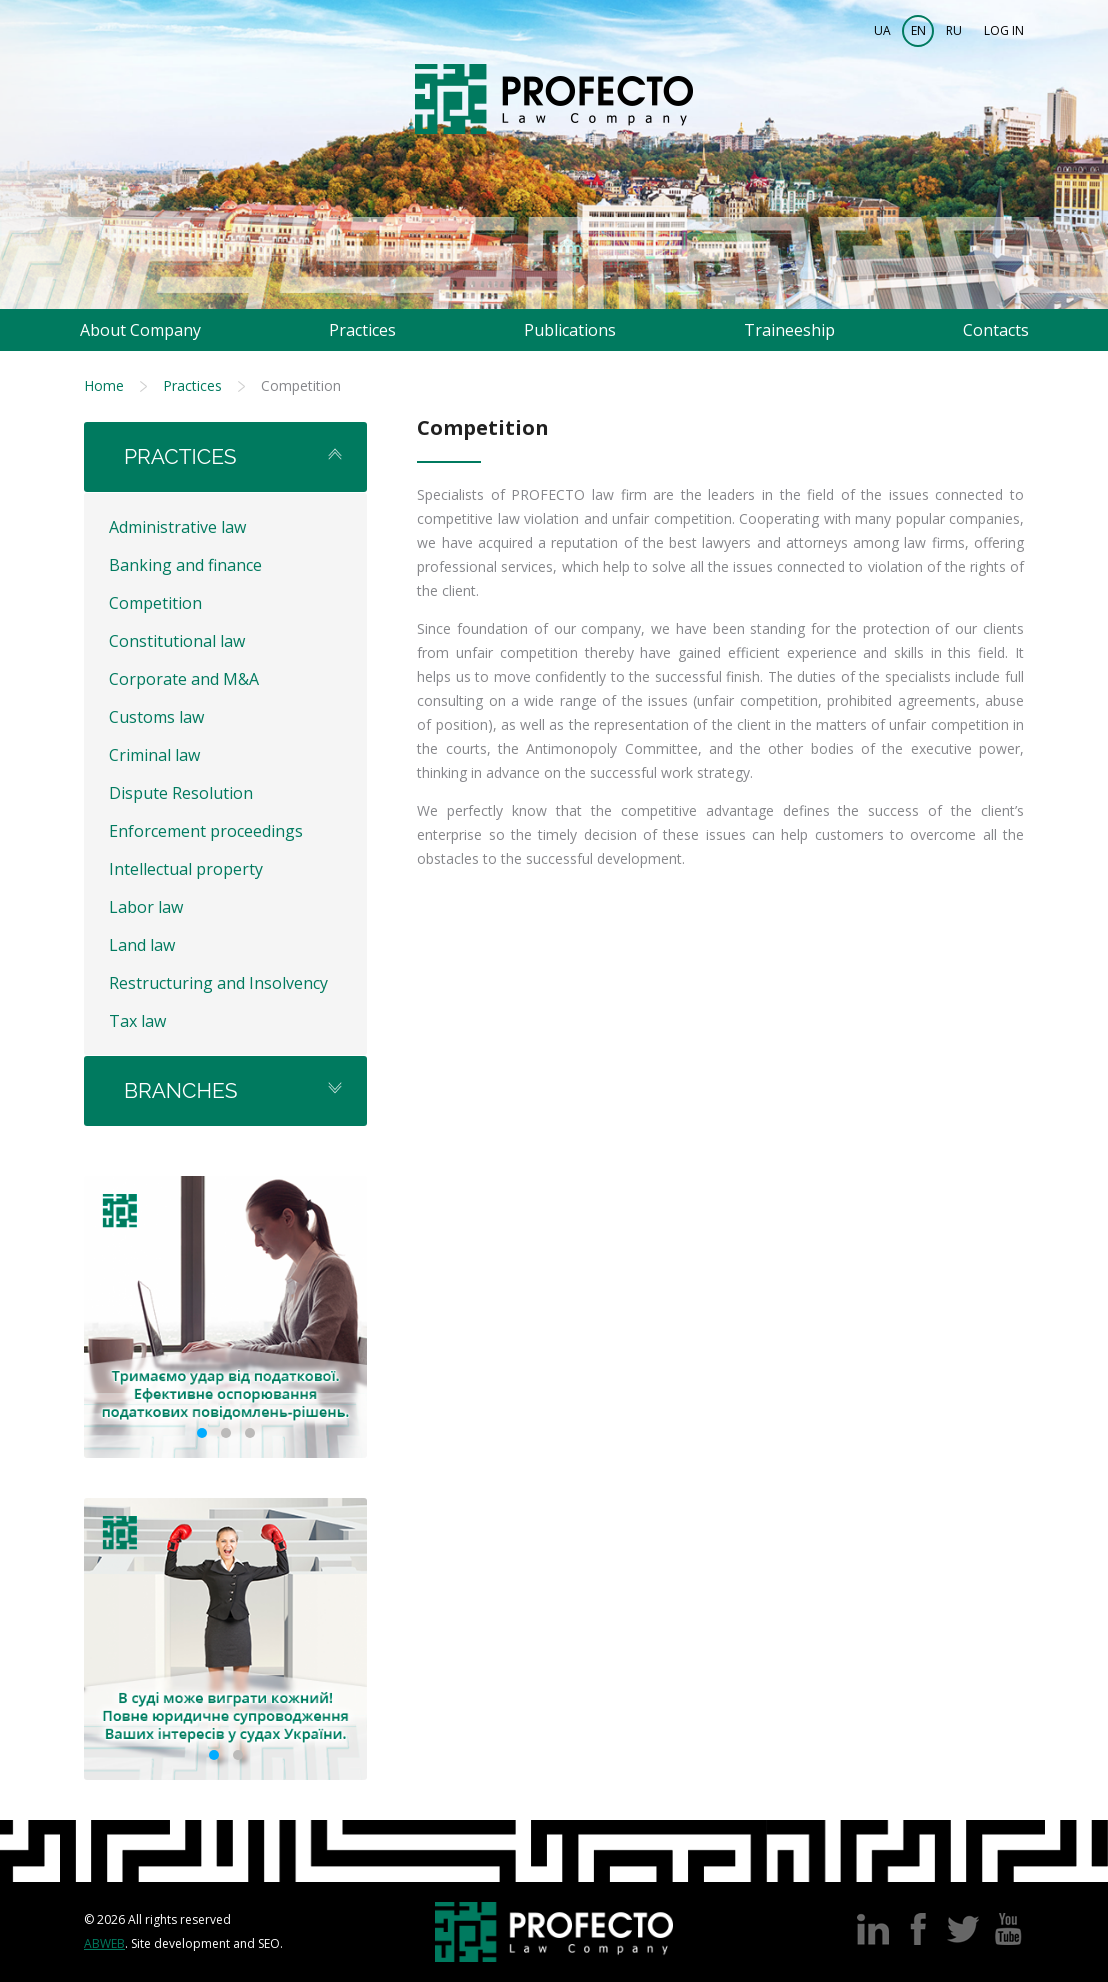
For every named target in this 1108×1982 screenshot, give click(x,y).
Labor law (146, 907)
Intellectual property (186, 869)
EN (918, 30)
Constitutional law (177, 641)
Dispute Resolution (181, 793)
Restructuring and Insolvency (218, 983)
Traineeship (789, 330)
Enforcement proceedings (206, 831)
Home (104, 385)
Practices (362, 330)
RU (954, 30)
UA (882, 30)
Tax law (137, 1021)
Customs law (156, 717)
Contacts (996, 330)
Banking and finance (185, 565)
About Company (140, 330)
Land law (142, 945)
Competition (155, 603)
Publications (570, 330)
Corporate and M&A (184, 679)
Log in (1004, 30)
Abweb (104, 1943)
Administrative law (177, 527)
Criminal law (154, 755)
